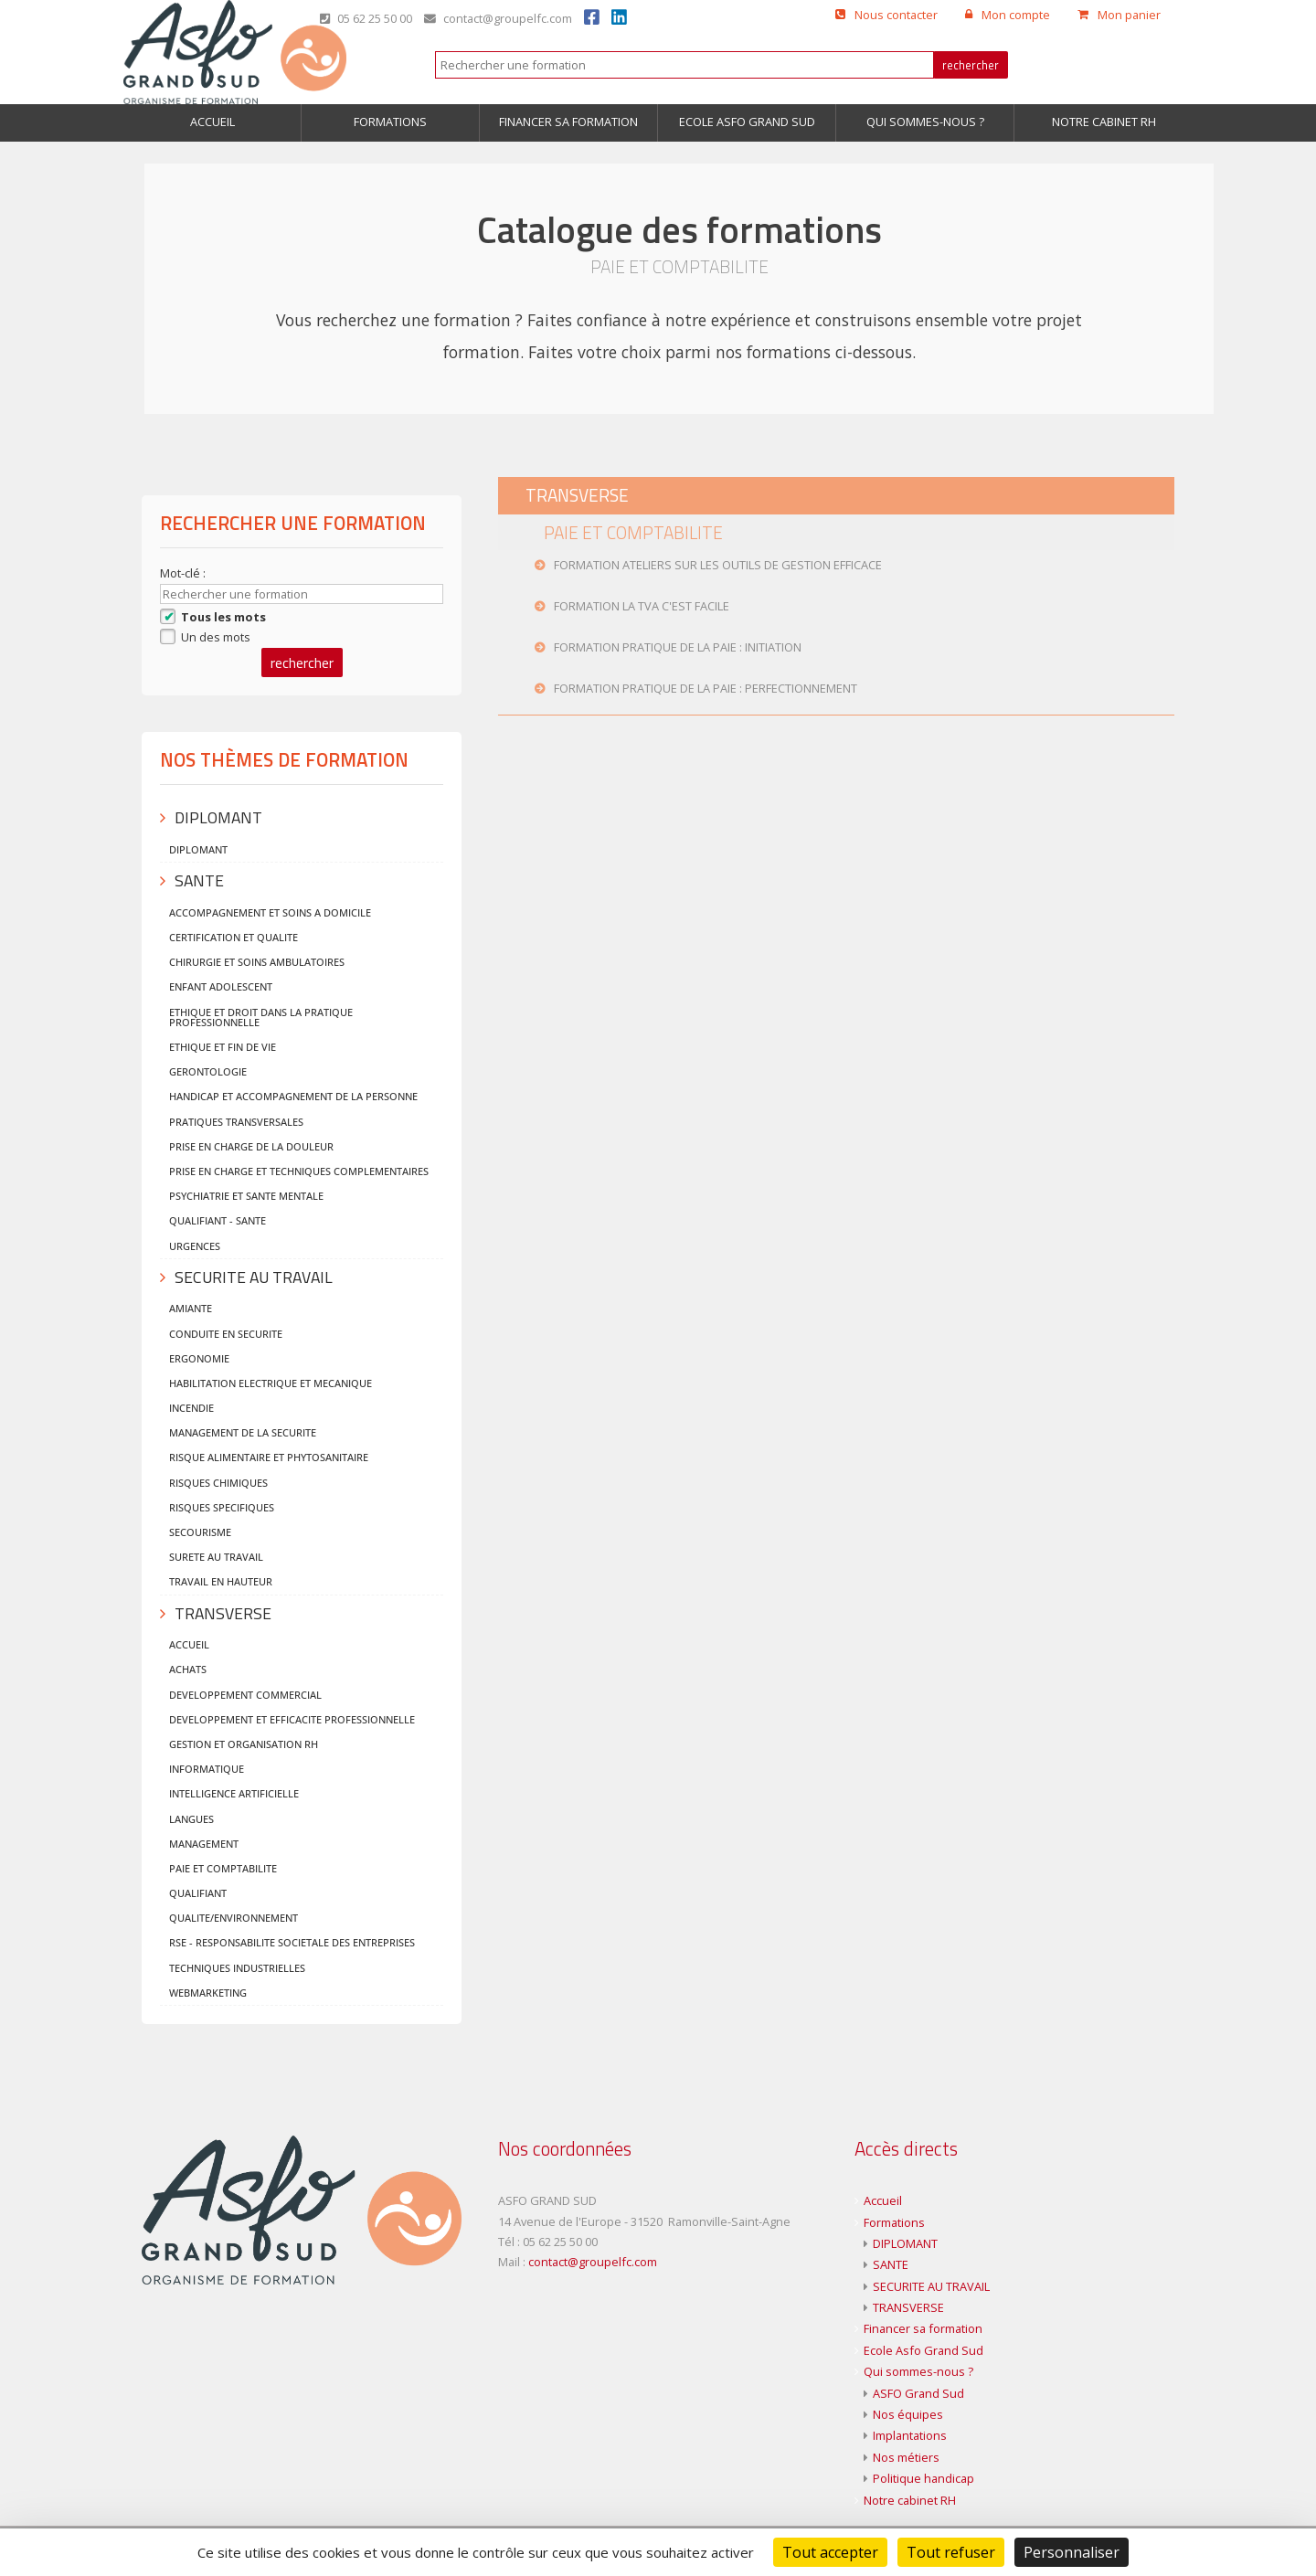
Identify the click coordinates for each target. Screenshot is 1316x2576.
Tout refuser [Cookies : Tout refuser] (951, 2552)
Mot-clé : (184, 573)
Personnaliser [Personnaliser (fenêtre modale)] (1072, 2552)
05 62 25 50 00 (366, 18)
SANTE (890, 2264)
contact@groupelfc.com (498, 18)
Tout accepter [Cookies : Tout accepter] (830, 2552)
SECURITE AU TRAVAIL (931, 2286)
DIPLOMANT (905, 2243)
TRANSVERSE (908, 2307)
